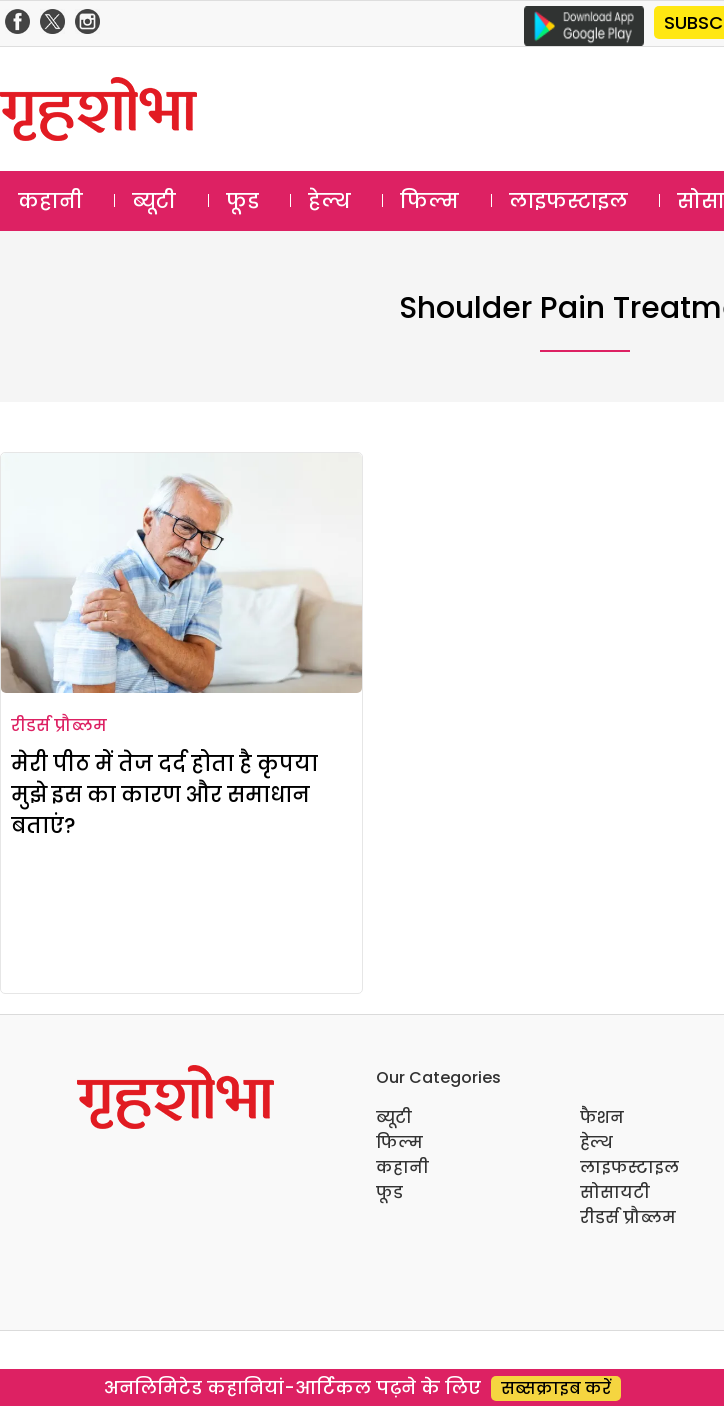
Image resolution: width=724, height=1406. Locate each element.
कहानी (50, 201)
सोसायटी (615, 1192)
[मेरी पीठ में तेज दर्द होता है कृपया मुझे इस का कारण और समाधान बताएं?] (181, 573)
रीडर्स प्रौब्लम (59, 725)
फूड (242, 201)
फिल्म (429, 201)
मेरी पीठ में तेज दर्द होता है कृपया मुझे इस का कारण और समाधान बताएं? (164, 794)
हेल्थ (329, 201)
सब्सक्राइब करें (556, 1388)
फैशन (602, 1117)
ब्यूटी (154, 201)
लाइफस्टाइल (568, 201)
